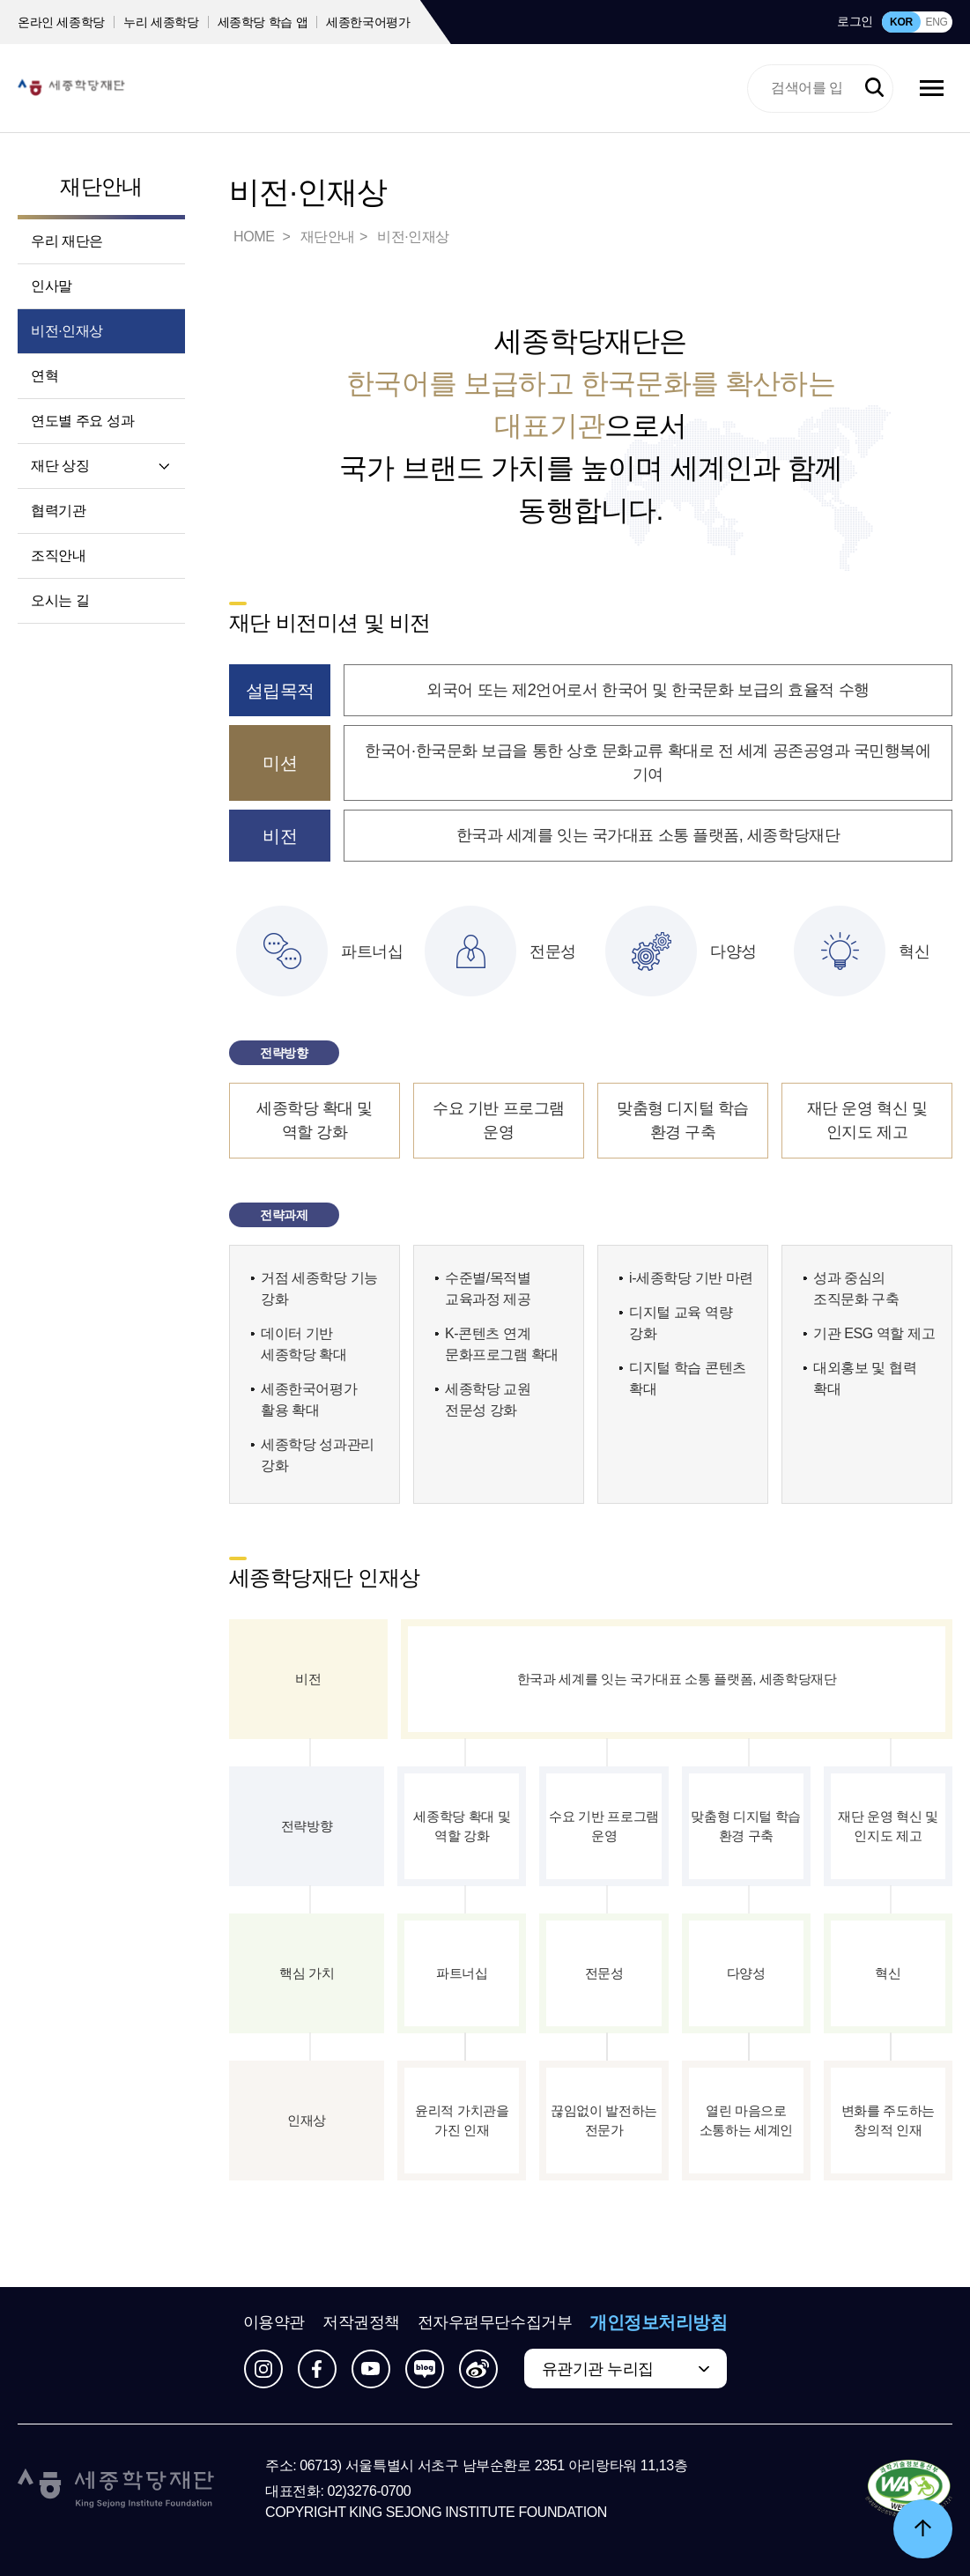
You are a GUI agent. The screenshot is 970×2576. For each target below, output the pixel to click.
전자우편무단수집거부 (495, 2322)
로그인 (855, 21)
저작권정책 (361, 2322)
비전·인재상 (67, 330)
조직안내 (58, 555)
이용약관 (274, 2322)
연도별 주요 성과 (82, 420)
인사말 (51, 285)
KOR (901, 22)
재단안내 (101, 186)
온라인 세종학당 (61, 22)
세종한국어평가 (368, 22)
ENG (936, 22)
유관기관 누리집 (598, 2369)
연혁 (44, 375)
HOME (255, 236)
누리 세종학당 (160, 22)
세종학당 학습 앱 (263, 22)
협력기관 (58, 510)
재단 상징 (60, 465)
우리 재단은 (67, 240)
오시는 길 (60, 600)
